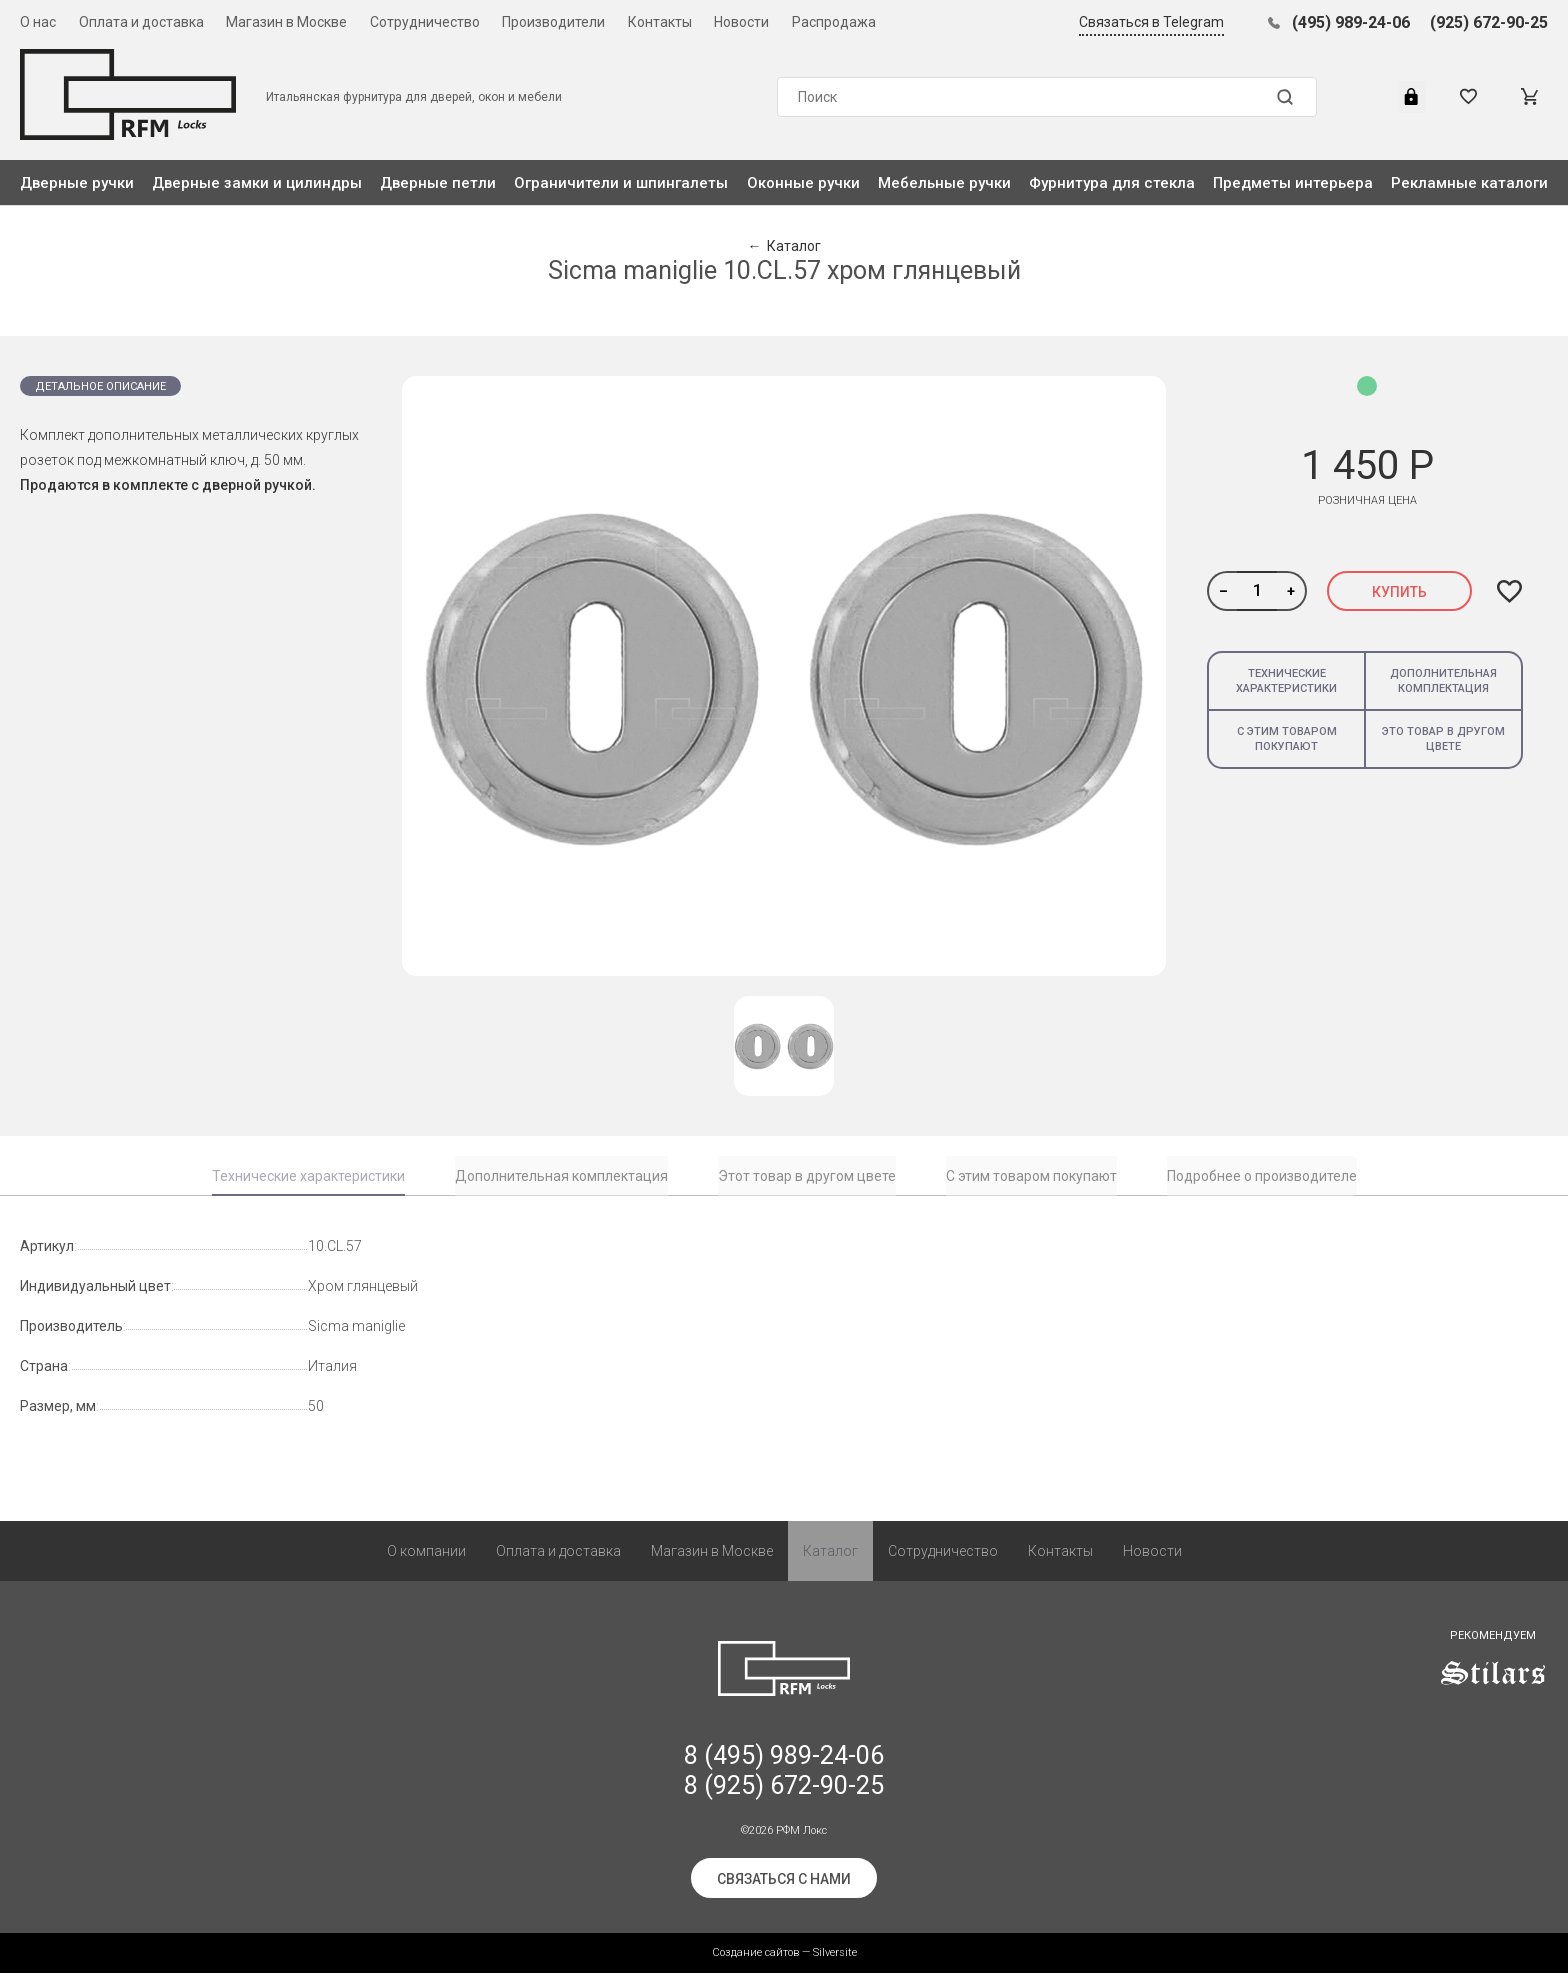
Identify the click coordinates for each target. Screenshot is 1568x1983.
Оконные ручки (803, 183)
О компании (426, 1561)
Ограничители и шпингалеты (621, 183)
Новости (741, 22)
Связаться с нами (784, 1889)
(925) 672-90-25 (1489, 22)
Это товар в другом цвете (1443, 739)
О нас (38, 22)
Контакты (660, 22)
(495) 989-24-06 (1351, 22)
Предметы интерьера (1293, 183)
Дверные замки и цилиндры (257, 183)
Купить (1399, 592)
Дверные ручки (77, 183)
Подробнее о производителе (1262, 1176)
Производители (553, 22)
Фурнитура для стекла (1112, 183)
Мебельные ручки (944, 183)
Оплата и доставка (141, 22)
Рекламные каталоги (1469, 183)
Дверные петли (438, 183)
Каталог (830, 1561)
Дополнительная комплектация (1443, 681)
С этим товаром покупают (1287, 739)
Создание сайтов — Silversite (784, 1962)
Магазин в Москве (286, 22)
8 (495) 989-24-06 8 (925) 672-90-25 (784, 1780)
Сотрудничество (425, 22)
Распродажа (834, 22)
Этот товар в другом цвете (807, 1176)
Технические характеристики (1286, 681)
